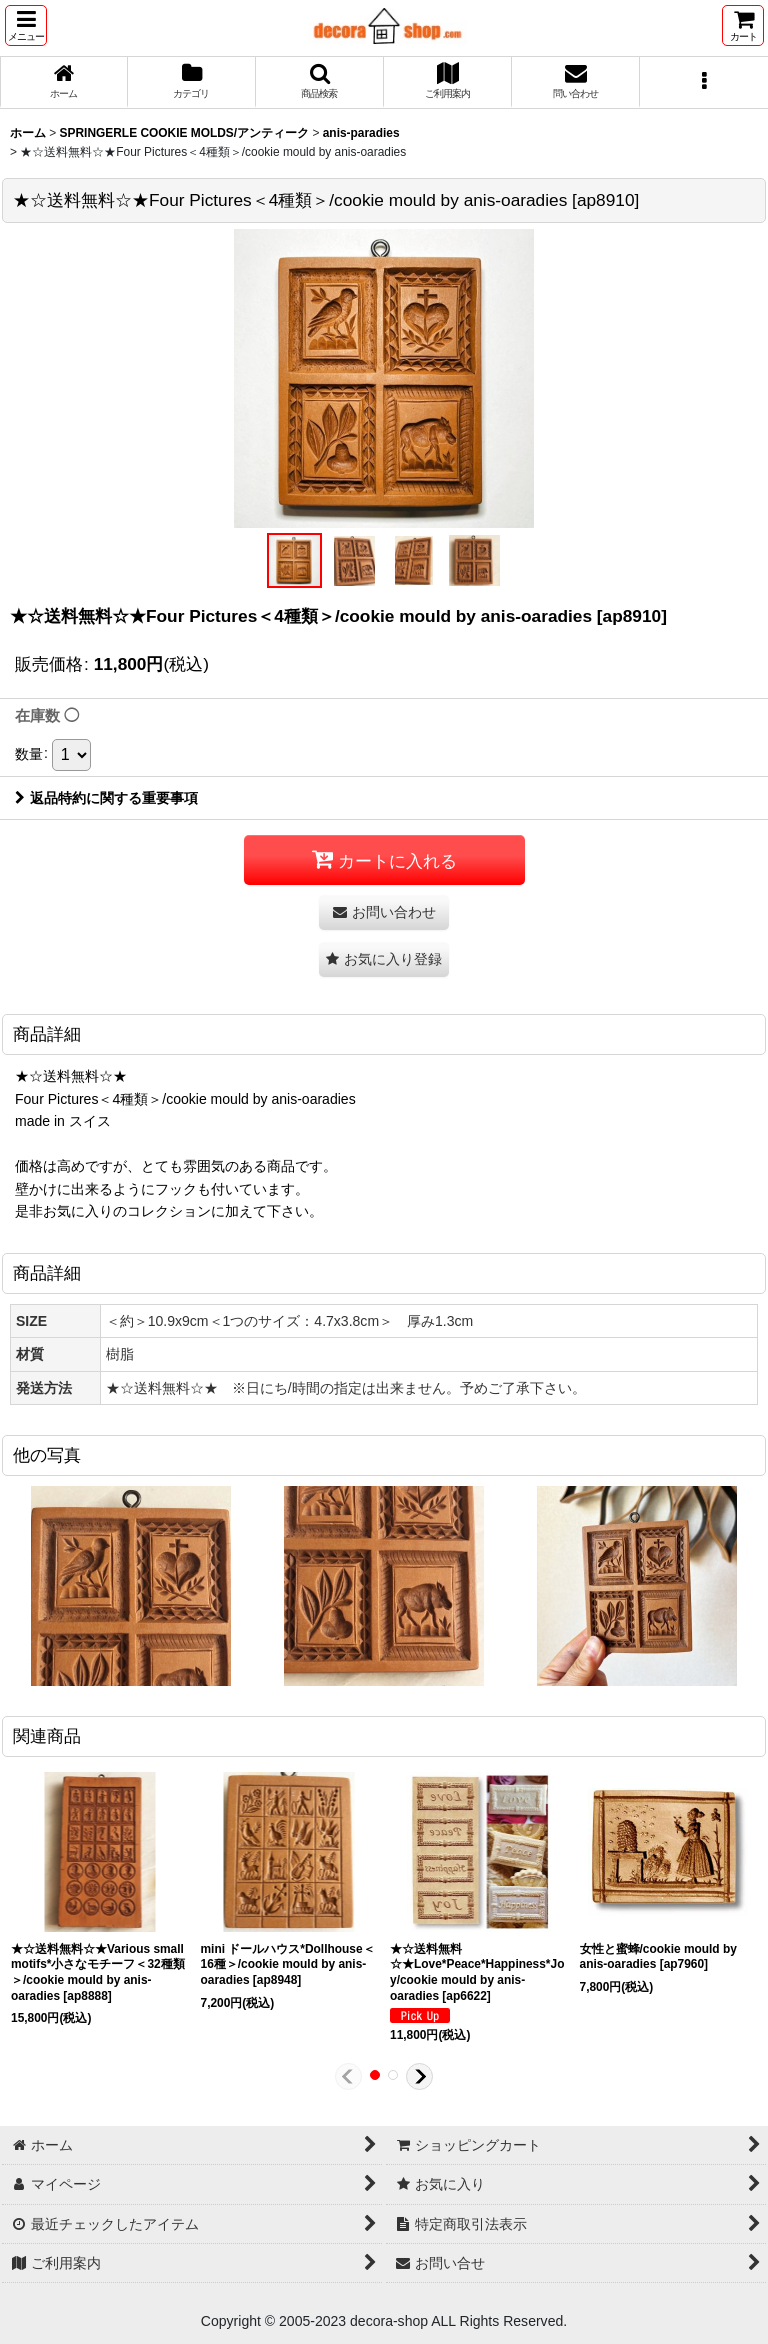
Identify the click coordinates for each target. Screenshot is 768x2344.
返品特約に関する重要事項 (106, 798)
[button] (26, 25)
